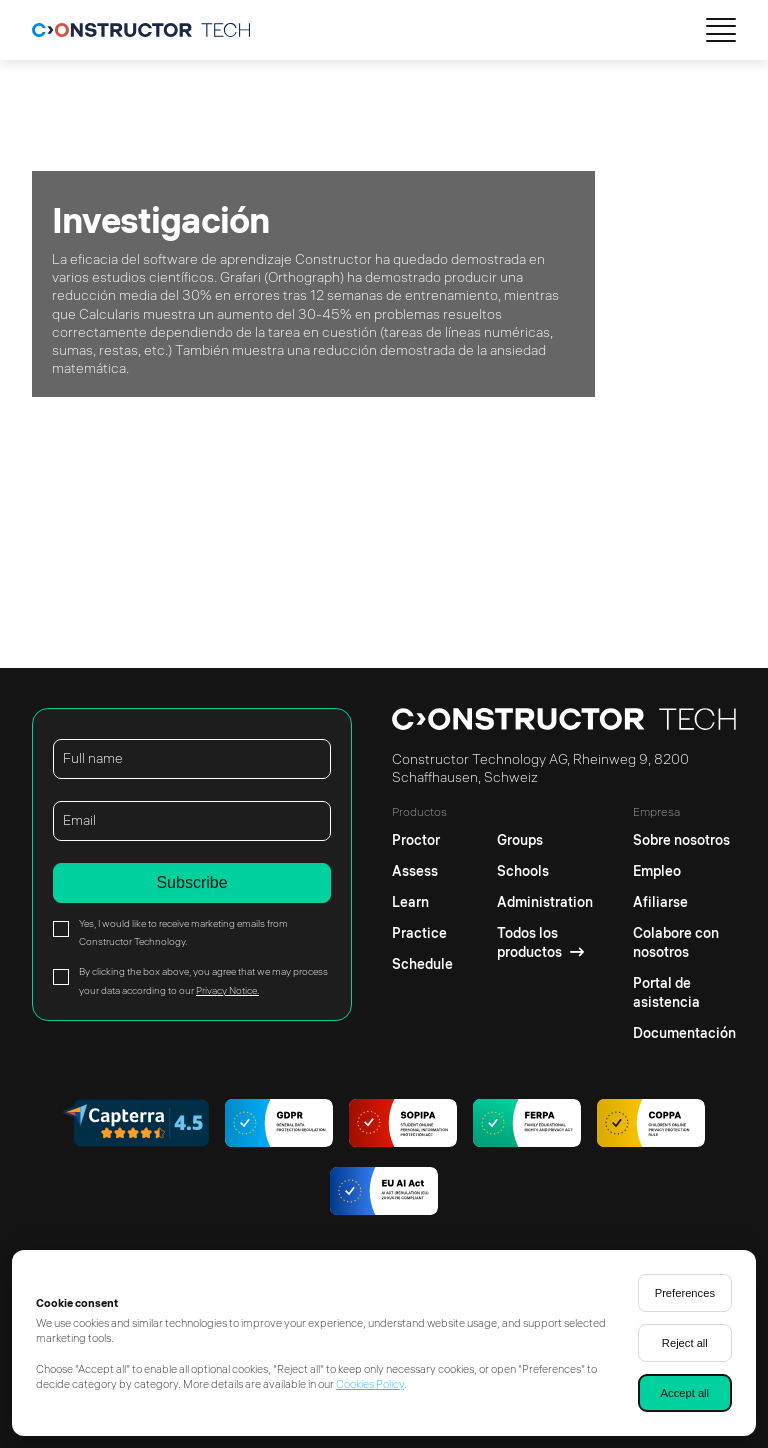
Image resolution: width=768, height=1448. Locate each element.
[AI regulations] (384, 1193)
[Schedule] (422, 964)
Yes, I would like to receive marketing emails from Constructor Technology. (183, 932)
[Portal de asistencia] (684, 993)
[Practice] (422, 933)
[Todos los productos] (545, 943)
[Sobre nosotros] (684, 835)
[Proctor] (422, 835)
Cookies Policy (370, 1384)
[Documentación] (684, 1033)
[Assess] (422, 871)
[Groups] (545, 835)
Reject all (685, 1343)
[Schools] (545, 871)
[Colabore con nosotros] (684, 943)
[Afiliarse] (684, 902)
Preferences (685, 1293)
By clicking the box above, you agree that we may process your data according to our (203, 980)
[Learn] (422, 902)
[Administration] (545, 902)
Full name (93, 758)
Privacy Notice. (227, 990)
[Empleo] (684, 871)
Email (79, 820)
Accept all (685, 1393)
